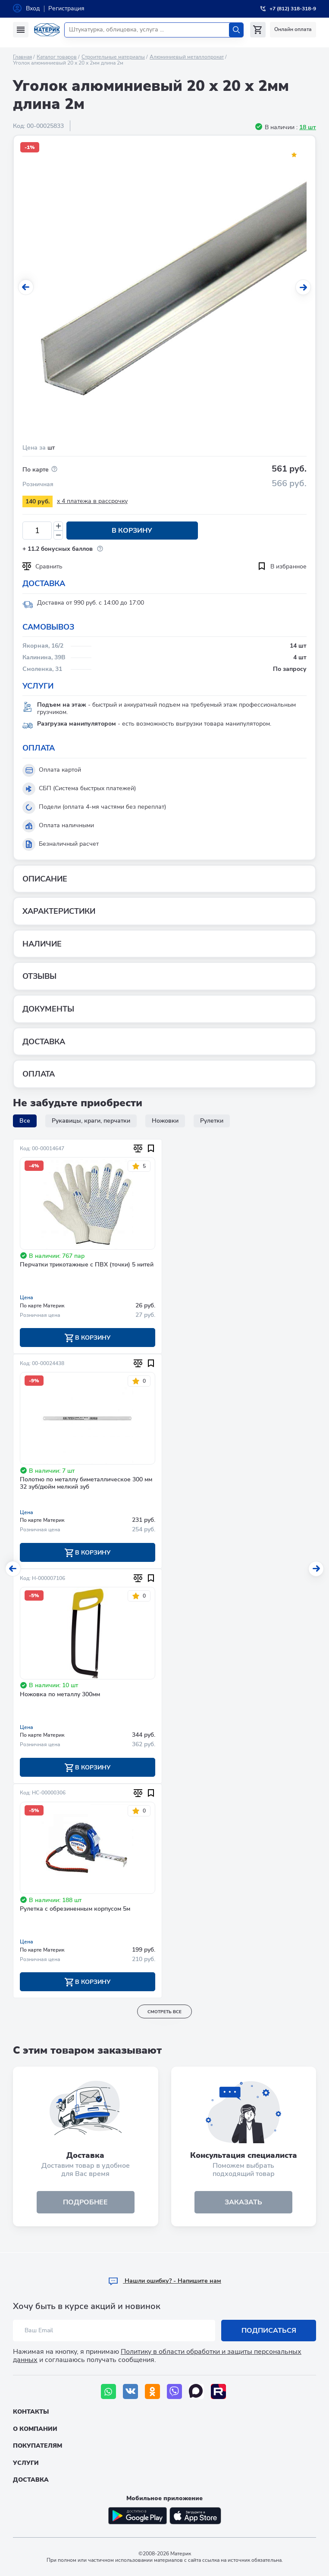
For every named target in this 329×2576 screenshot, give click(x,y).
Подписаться (268, 2330)
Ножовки (165, 1121)
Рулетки (211, 1121)
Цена (26, 1297)
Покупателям (37, 2446)
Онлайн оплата (293, 29)
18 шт (307, 127)
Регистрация (66, 8)
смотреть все (164, 2012)
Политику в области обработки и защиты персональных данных (157, 2356)
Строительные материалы (113, 56)
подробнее (85, 2202)
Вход (33, 8)
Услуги (26, 2463)
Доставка (31, 2480)
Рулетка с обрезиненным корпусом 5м (75, 1909)
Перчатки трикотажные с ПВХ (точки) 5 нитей (87, 1265)
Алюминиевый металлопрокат (187, 56)
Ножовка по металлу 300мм (60, 1694)
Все (24, 1121)
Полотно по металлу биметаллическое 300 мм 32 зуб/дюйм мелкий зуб (86, 1483)
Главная (22, 56)
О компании (35, 2429)
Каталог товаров (57, 56)
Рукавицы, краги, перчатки (91, 1121)
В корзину (131, 530)
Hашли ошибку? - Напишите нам (164, 2281)
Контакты (31, 2412)
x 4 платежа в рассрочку (92, 501)
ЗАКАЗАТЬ (243, 2202)
